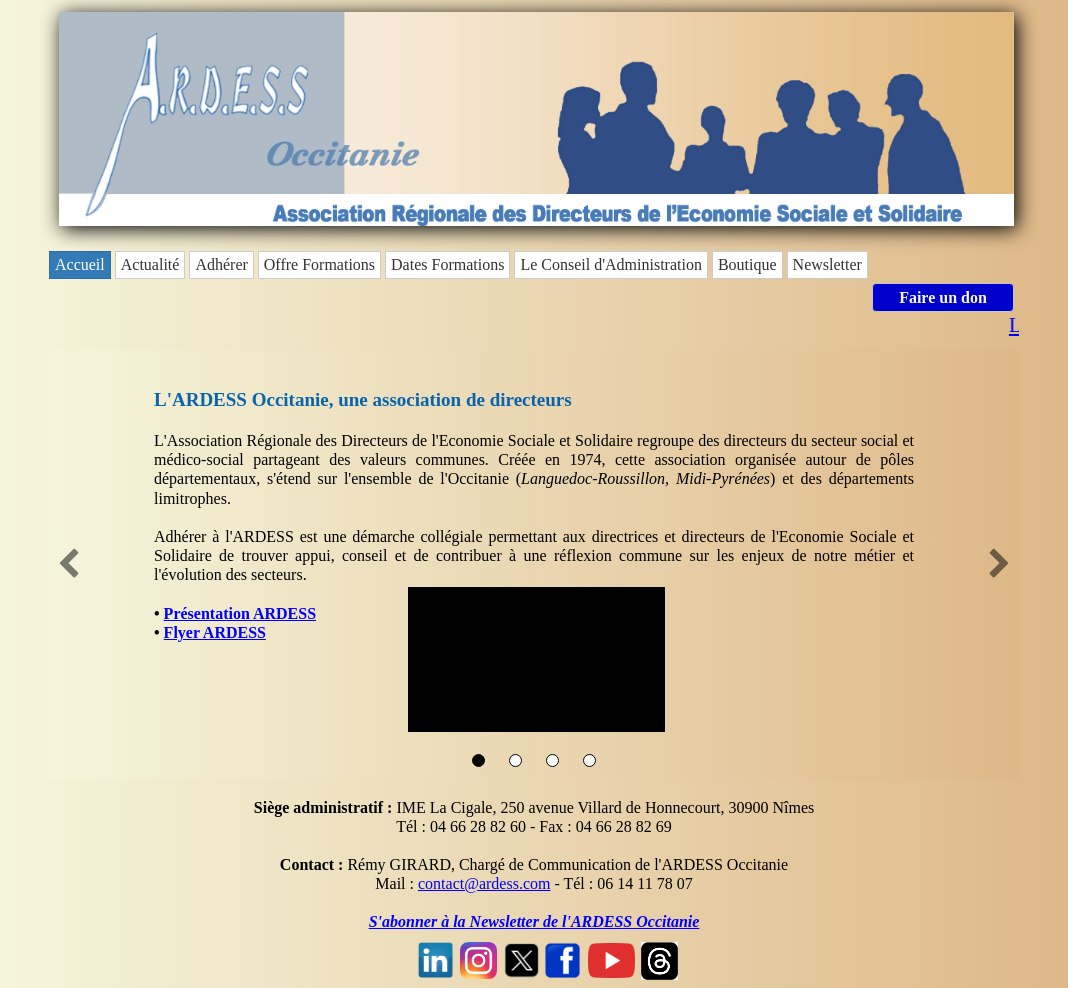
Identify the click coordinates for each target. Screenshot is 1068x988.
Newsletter (827, 264)
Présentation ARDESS (240, 613)
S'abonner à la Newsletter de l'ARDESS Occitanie (534, 921)
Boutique (747, 264)
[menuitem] (82, 265)
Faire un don (943, 297)
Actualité (150, 264)
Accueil (80, 264)
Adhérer (221, 264)
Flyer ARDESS (215, 632)
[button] (69, 565)
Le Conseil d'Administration (611, 264)
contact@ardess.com (484, 883)
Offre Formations (319, 264)
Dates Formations (447, 264)
